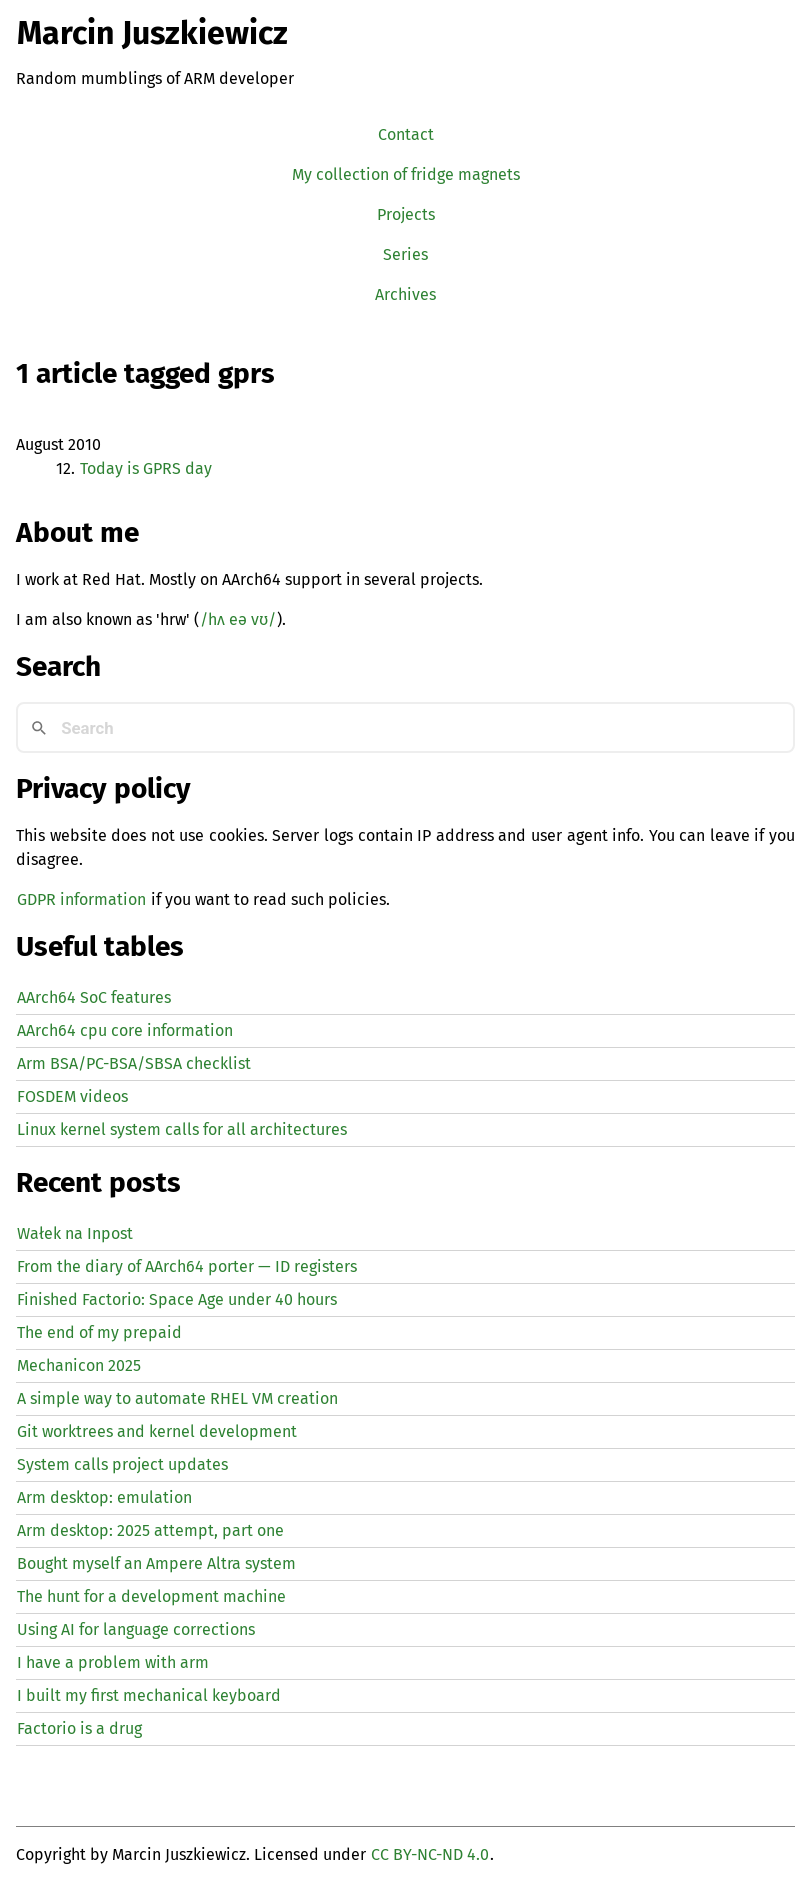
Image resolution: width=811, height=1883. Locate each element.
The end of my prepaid (99, 1332)
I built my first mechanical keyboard (149, 1695)
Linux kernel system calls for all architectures (182, 1129)
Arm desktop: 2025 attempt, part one (150, 1530)
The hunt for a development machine (151, 1596)
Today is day (146, 468)
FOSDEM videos (72, 1096)
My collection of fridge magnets (406, 174)
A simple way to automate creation (177, 1398)
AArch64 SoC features (94, 997)
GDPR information (81, 899)
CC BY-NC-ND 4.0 (430, 1854)
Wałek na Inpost (75, 1233)
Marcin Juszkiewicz (152, 33)
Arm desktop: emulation (104, 1497)
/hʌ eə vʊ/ (238, 619)
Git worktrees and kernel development (157, 1431)
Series (405, 254)
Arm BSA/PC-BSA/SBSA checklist (134, 1063)
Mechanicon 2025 (79, 1365)
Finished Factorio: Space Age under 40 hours (177, 1299)
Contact (406, 134)
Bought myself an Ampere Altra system (156, 1563)
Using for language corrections (136, 1629)
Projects (406, 214)
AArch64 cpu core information (125, 1030)
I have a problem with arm (113, 1662)
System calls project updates (122, 1464)
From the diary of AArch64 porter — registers (187, 1266)
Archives (405, 294)
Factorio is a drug (79, 1728)
